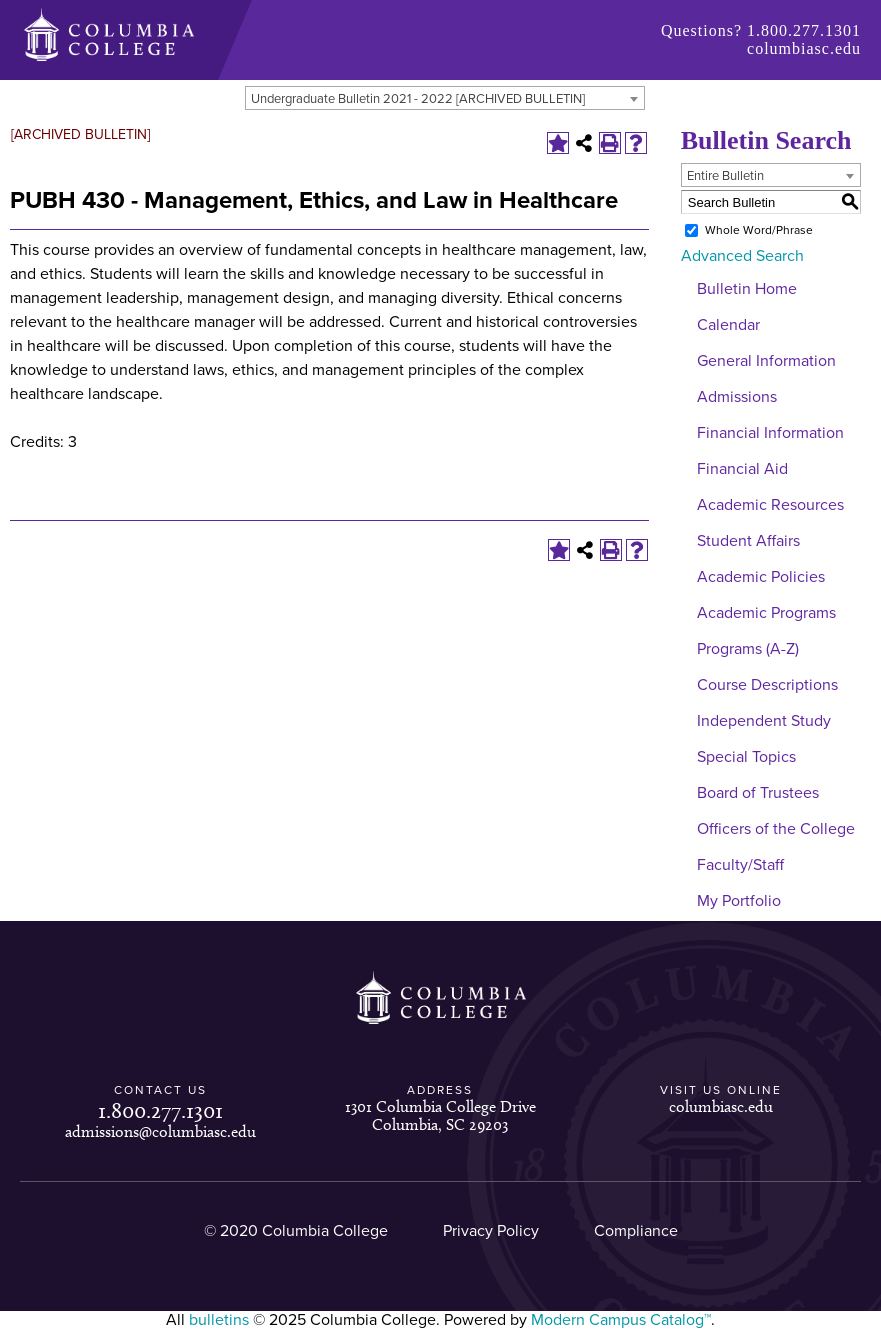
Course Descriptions (767, 685)
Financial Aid (742, 469)
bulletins (219, 1320)
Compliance (636, 1231)
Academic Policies (761, 577)
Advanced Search (742, 256)
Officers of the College (776, 829)
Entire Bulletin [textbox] (725, 176)
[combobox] (445, 98)
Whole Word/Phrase (759, 230)
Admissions (737, 397)
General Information (766, 361)
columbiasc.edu (804, 48)
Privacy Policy (491, 1231)
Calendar (728, 325)
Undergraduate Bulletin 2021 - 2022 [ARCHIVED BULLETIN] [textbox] (418, 99)
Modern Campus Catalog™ (621, 1320)
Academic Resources (770, 505)
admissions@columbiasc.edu (160, 1131)
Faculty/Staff (740, 865)
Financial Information (770, 433)
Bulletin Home (747, 289)
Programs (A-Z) (748, 649)
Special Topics (746, 757)
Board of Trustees (758, 793)
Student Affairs (748, 541)
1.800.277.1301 (804, 30)
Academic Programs (766, 613)
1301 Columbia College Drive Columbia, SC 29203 (440, 1115)
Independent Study (764, 721)
